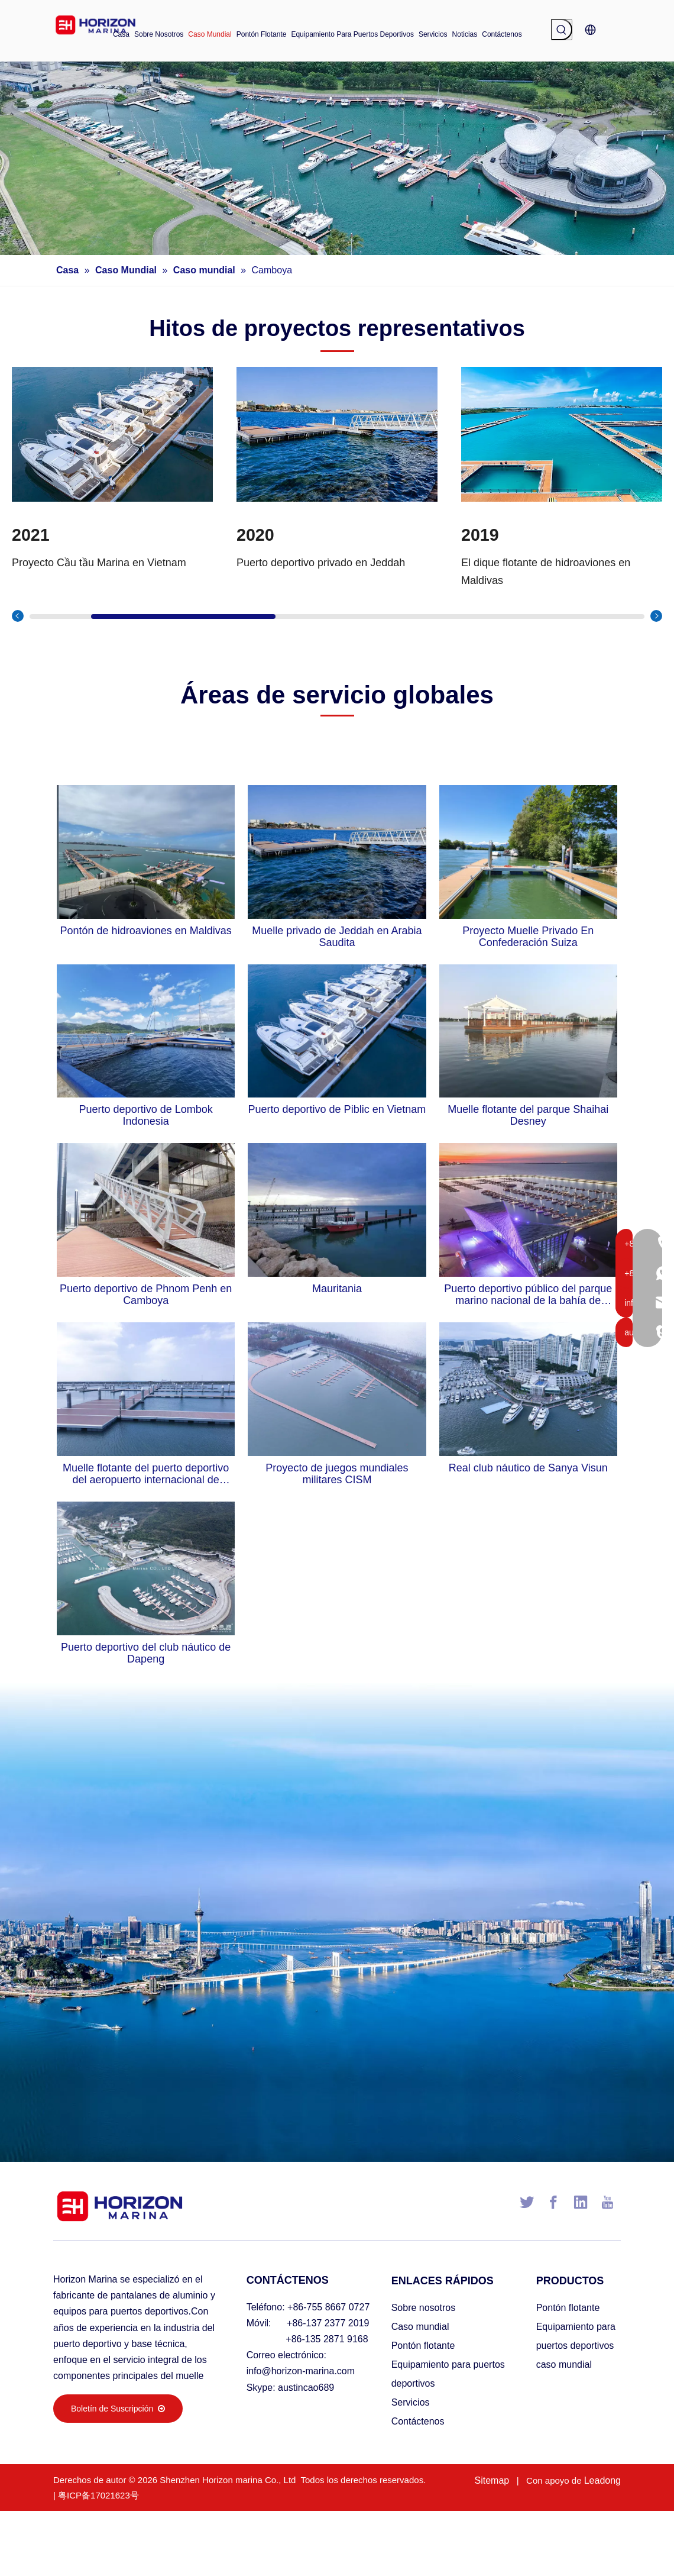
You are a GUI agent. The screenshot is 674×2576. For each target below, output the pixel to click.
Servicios (410, 2402)
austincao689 (306, 2388)
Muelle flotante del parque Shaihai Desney (528, 1115)
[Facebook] (553, 2202)
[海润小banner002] (337, 158)
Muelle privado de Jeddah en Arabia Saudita (337, 936)
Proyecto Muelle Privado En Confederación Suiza (528, 936)
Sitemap (492, 2480)
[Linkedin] (580, 2202)
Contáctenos (418, 2421)
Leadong (602, 2480)
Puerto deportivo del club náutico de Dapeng (146, 1653)
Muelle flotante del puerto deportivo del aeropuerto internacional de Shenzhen (146, 1474)
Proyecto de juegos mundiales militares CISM (336, 1474)
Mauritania (337, 1289)
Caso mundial (420, 2327)
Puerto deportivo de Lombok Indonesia (146, 1115)
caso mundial (564, 2364)
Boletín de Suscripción (118, 2408)
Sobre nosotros (423, 2308)
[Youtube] (607, 2202)
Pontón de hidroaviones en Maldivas (146, 931)
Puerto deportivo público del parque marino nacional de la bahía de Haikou (528, 1294)
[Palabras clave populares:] (561, 29)
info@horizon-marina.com (301, 2371)
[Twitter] (526, 2202)
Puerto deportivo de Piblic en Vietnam (337, 1109)
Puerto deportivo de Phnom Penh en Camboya (146, 1294)
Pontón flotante (423, 2346)
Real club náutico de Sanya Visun (528, 1468)
